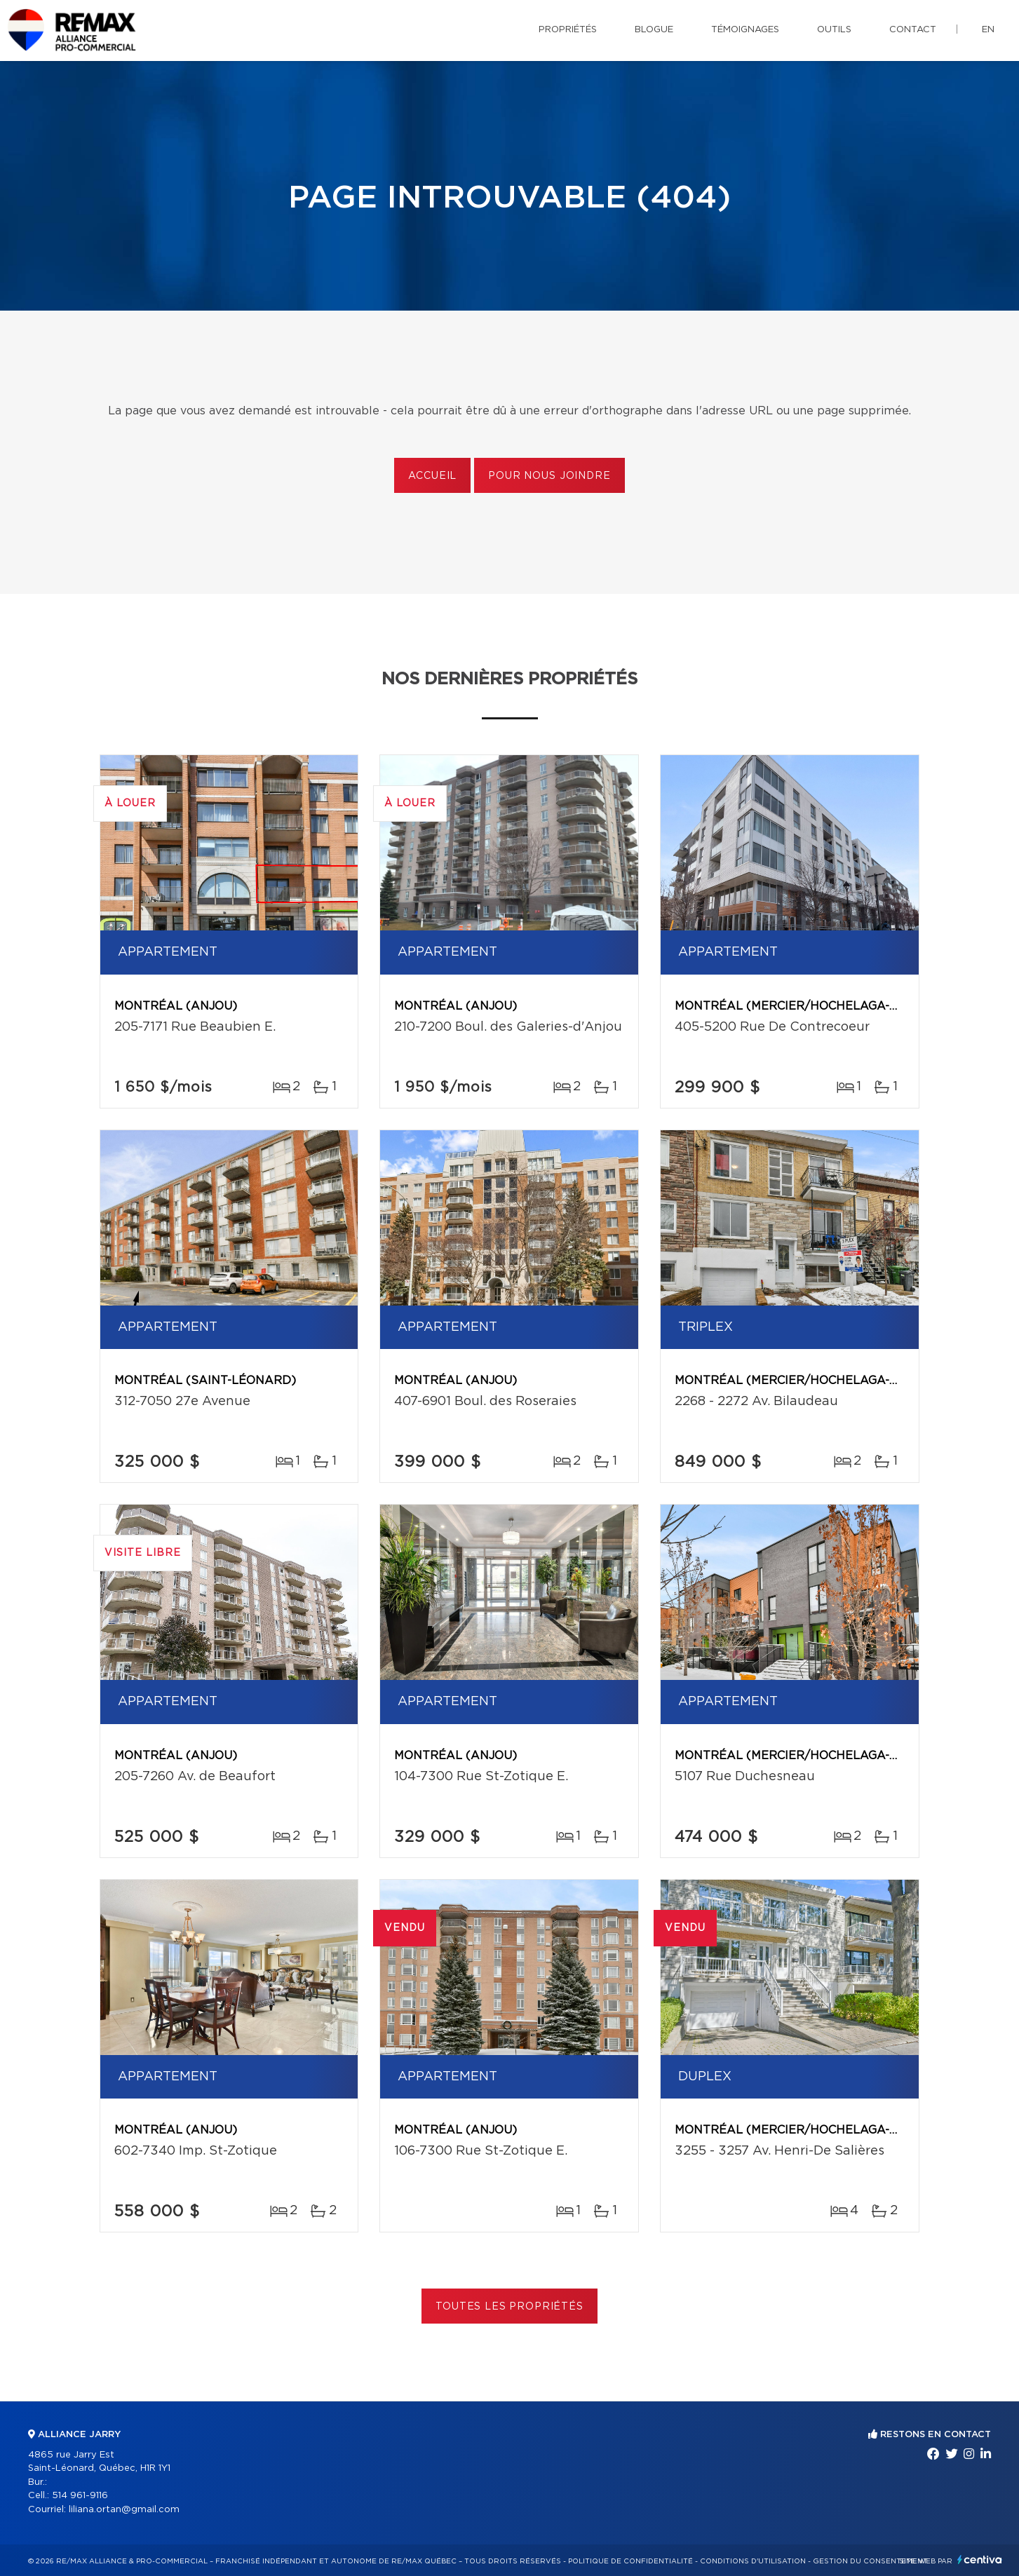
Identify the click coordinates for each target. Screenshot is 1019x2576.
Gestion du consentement (870, 2561)
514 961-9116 (80, 2495)
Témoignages (745, 29)
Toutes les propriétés (509, 2307)
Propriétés (568, 29)
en (988, 29)
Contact (912, 29)
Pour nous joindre (549, 476)
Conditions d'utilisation (753, 2561)
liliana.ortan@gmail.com (124, 2509)
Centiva (979, 2559)
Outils (834, 29)
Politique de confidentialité (630, 2561)
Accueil (432, 476)
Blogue (654, 29)
